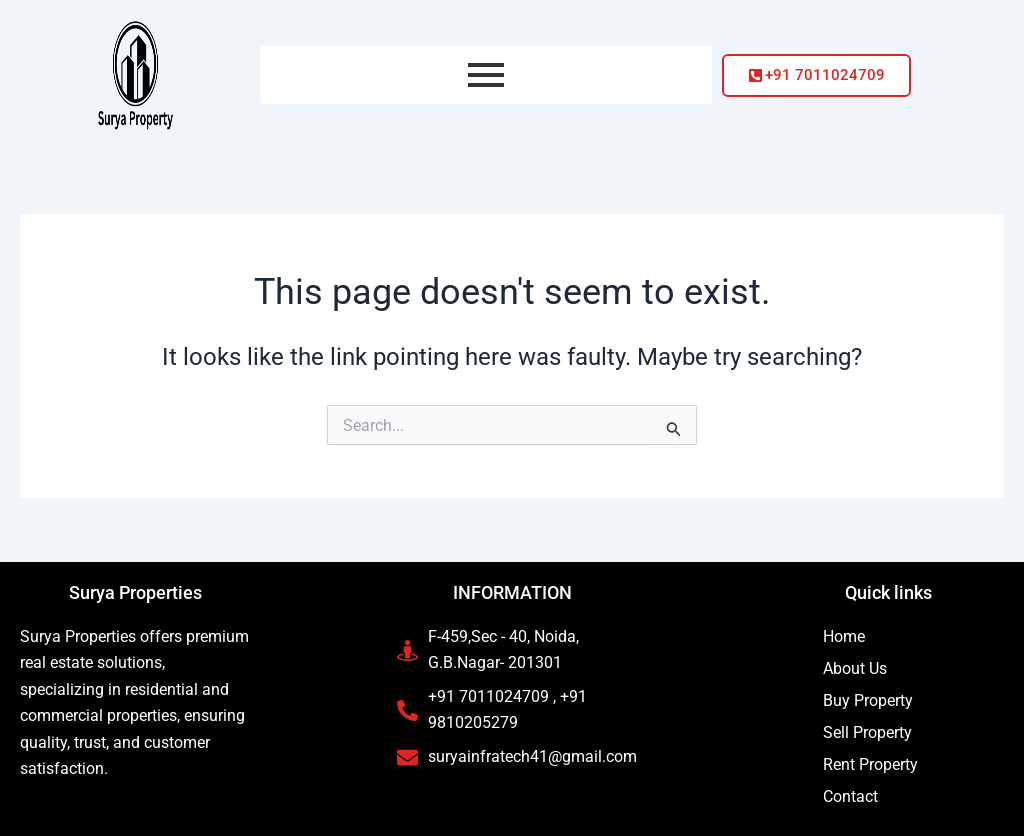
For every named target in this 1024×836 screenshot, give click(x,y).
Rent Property (870, 764)
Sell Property (867, 732)
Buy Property (868, 700)
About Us (855, 668)
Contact (850, 796)
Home (844, 636)
